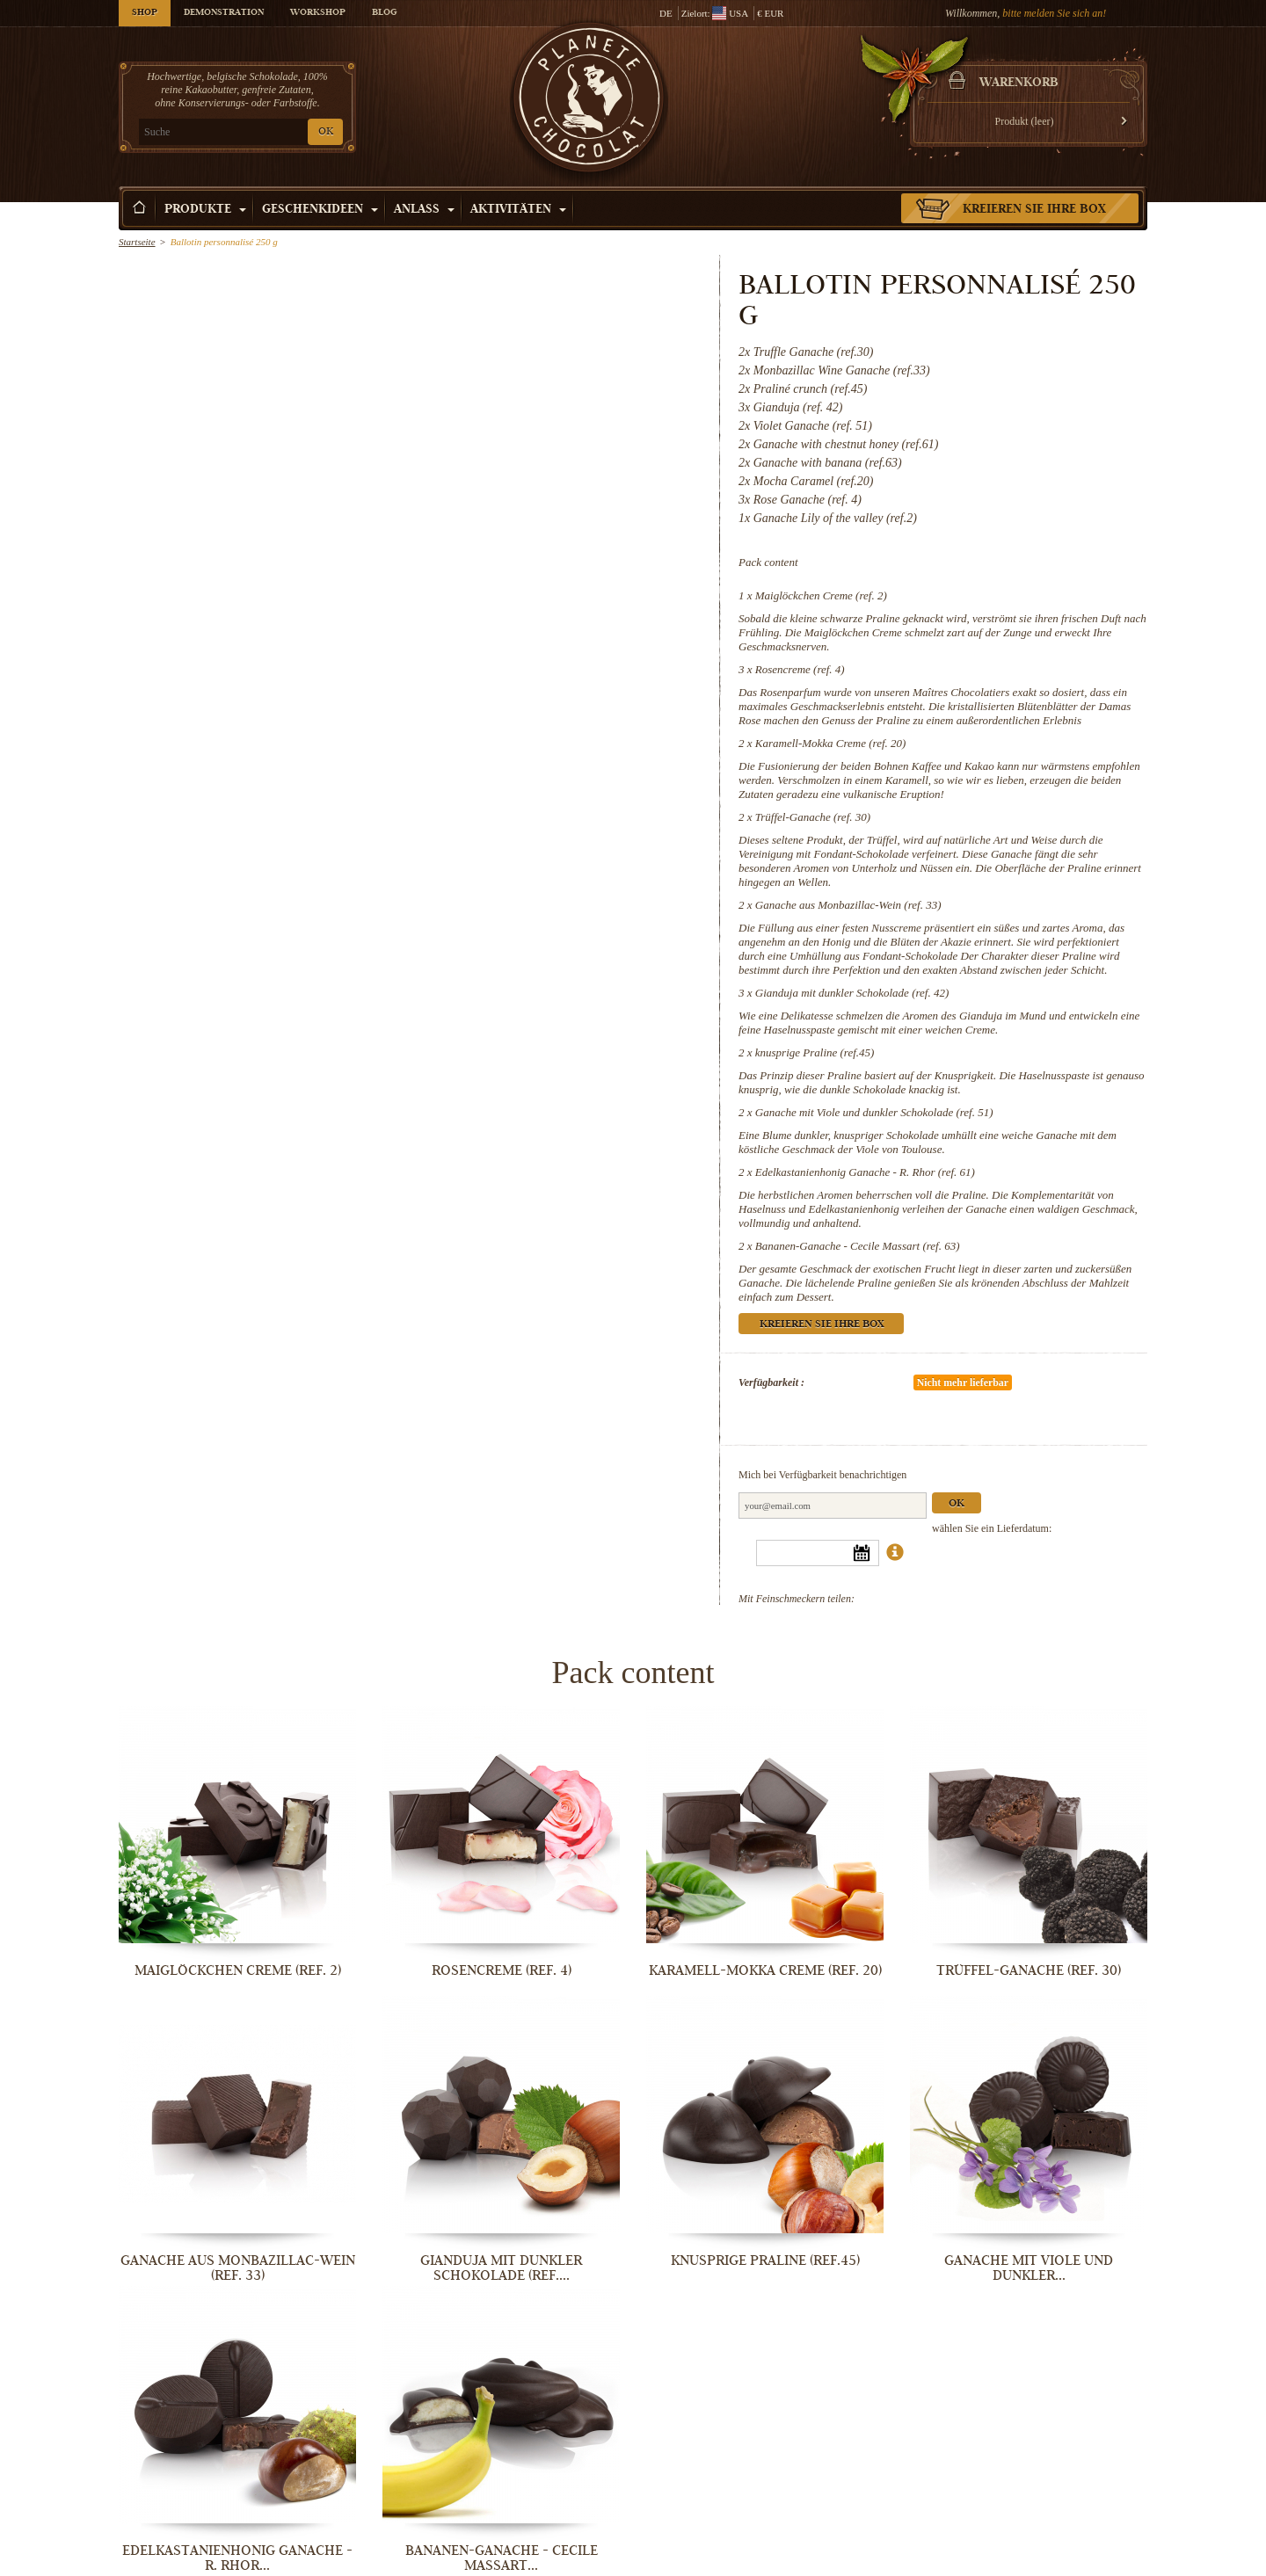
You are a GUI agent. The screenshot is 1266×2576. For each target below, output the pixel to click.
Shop (144, 13)
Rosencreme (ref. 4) (800, 669)
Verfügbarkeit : (771, 1382)
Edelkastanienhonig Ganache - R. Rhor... (237, 2558)
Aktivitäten (518, 210)
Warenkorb (1019, 83)
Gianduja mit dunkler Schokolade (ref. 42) (852, 992)
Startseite (137, 241)
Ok (956, 1504)
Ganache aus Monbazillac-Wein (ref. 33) (848, 904)
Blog (384, 13)
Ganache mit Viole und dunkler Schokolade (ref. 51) (874, 1112)
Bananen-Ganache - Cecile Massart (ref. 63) (857, 1245)
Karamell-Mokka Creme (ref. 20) (830, 743)
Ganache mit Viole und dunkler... (1028, 2268)
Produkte (205, 210)
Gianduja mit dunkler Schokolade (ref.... (501, 2268)
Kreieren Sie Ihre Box (1034, 210)
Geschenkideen (320, 210)
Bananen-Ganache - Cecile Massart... (501, 2558)
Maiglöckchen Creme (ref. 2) (821, 595)
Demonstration (224, 13)
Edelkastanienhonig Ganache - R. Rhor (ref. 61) (865, 1172)
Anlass (424, 210)
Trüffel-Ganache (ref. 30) (812, 817)
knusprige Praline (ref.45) (815, 1052)
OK (325, 132)
